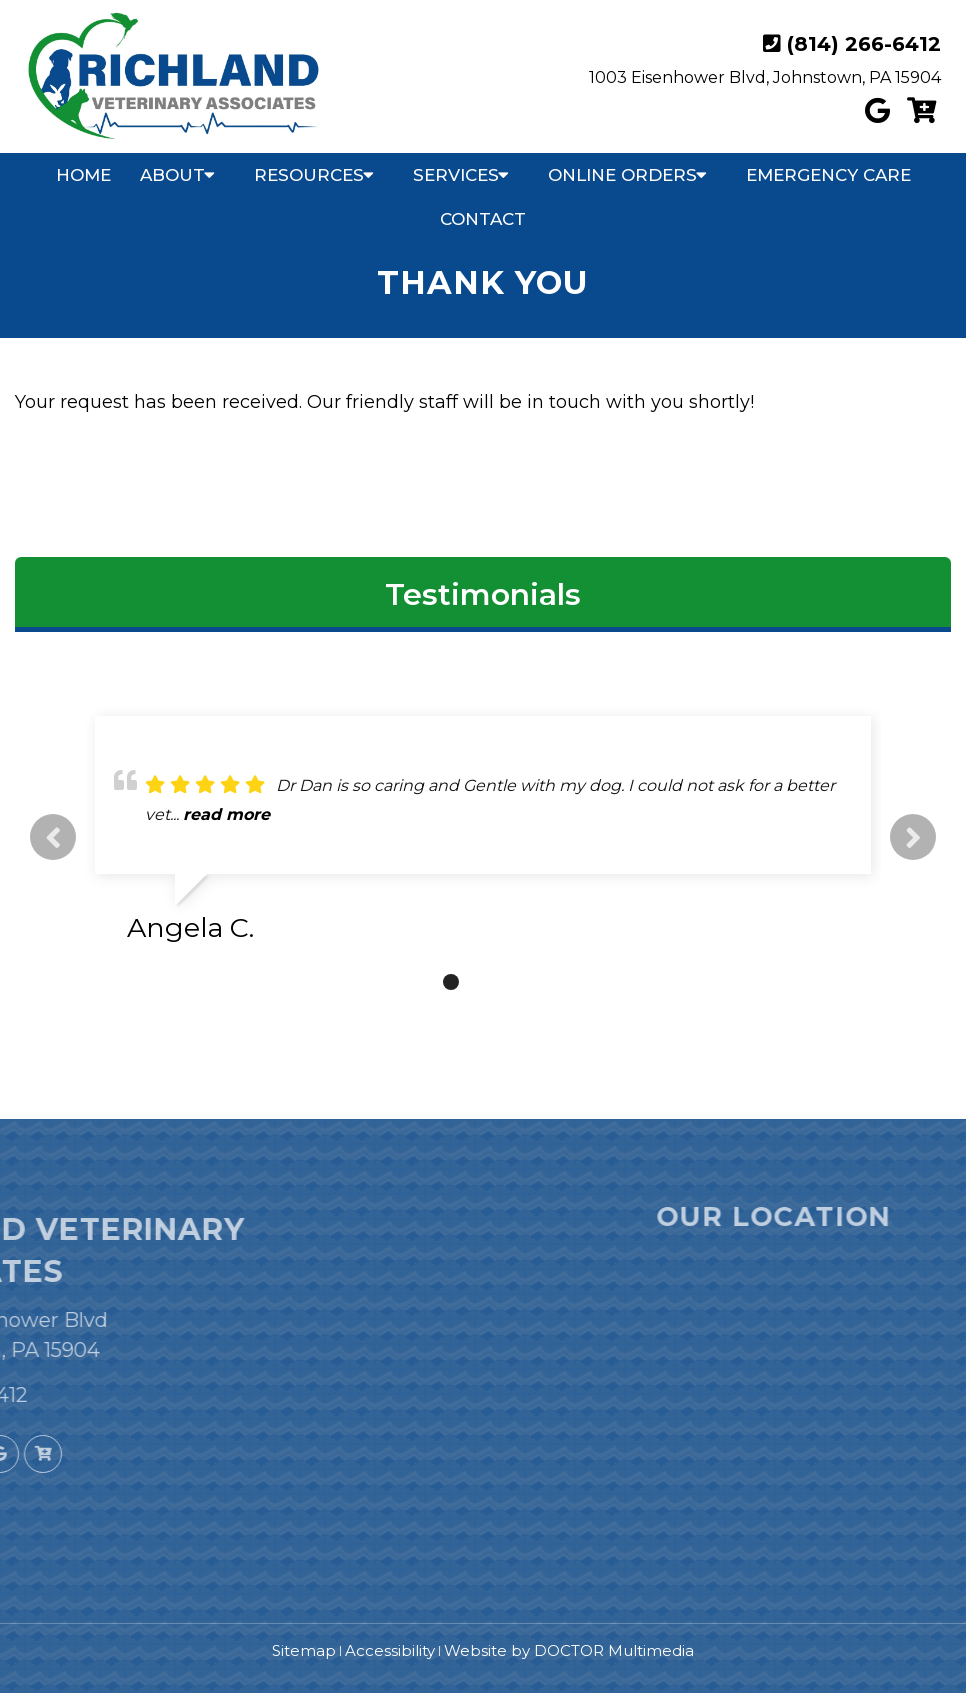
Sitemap (304, 1650)
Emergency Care (828, 175)
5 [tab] (541, 982)
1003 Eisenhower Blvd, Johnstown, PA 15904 (765, 77)
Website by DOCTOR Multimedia (569, 1650)
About (172, 175)
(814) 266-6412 (864, 44)
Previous (53, 837)
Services (456, 175)
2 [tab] (451, 982)
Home (83, 175)
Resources (309, 175)
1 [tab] (421, 982)
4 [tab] (511, 982)
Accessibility (390, 1650)
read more (226, 814)
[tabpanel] (483, 837)
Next (913, 837)
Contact (483, 219)
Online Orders (622, 175)
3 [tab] (481, 982)
